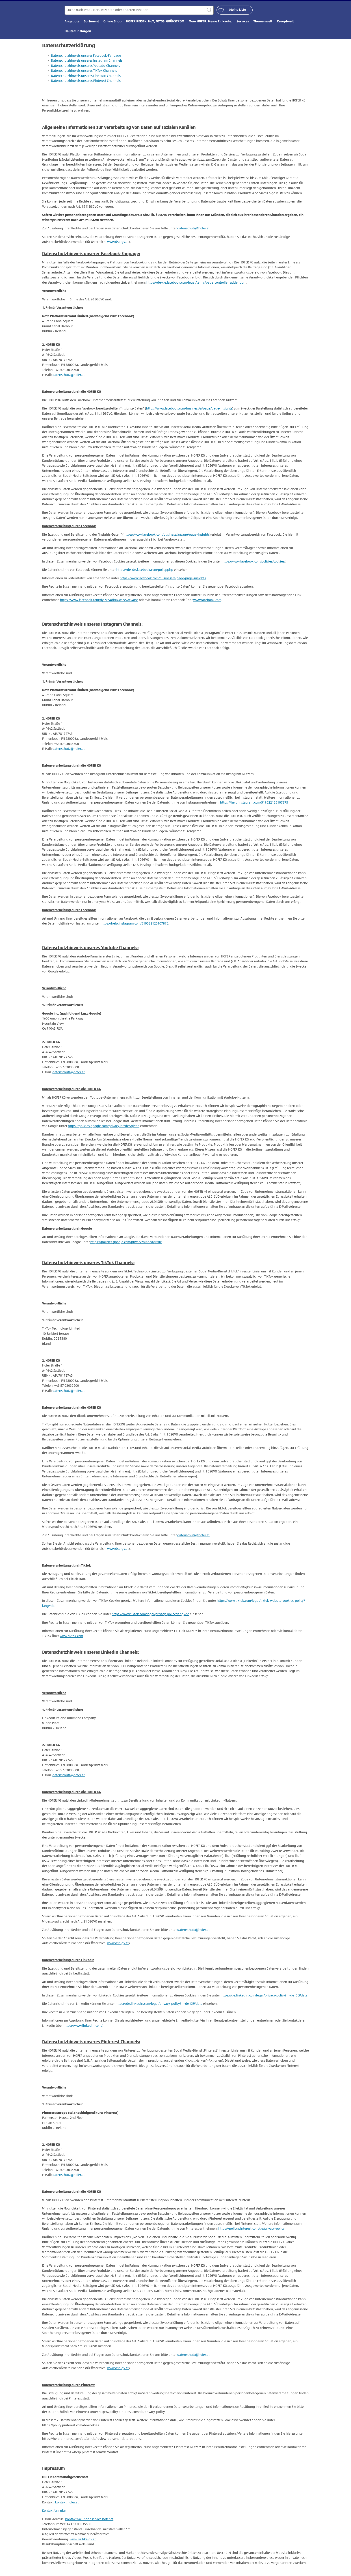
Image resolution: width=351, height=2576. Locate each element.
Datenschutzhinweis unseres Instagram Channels (86, 67)
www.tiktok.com (71, 1643)
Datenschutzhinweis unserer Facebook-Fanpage (86, 62)
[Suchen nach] (139, 17)
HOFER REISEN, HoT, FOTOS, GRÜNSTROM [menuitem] (155, 28)
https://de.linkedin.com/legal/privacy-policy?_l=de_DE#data (264, 2002)
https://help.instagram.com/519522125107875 (254, 809)
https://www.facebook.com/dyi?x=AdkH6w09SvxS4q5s (99, 607)
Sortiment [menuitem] (91, 28)
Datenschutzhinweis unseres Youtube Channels (85, 72)
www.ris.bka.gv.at (83, 2546)
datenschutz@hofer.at (193, 235)
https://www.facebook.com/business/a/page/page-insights (189, 415)
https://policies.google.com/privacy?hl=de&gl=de (103, 1133)
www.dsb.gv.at (118, 248)
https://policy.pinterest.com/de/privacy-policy (251, 2235)
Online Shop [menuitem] (112, 28)
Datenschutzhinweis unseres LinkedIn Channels (86, 82)
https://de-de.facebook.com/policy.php (144, 576)
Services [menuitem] (243, 28)
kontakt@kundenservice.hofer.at (89, 2526)
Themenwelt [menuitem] (263, 28)
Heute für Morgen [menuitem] (78, 38)
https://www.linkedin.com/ (82, 2032)
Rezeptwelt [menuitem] (285, 28)
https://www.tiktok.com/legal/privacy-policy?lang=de (150, 1621)
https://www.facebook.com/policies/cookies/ (253, 568)
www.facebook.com (207, 607)
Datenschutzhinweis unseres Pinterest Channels (86, 87)
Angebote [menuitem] (72, 28)
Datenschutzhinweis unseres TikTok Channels (84, 77)
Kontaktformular (54, 2517)
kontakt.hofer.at (67, 2509)
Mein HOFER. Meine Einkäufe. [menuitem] (210, 28)
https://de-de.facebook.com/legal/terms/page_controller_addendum (196, 289)
